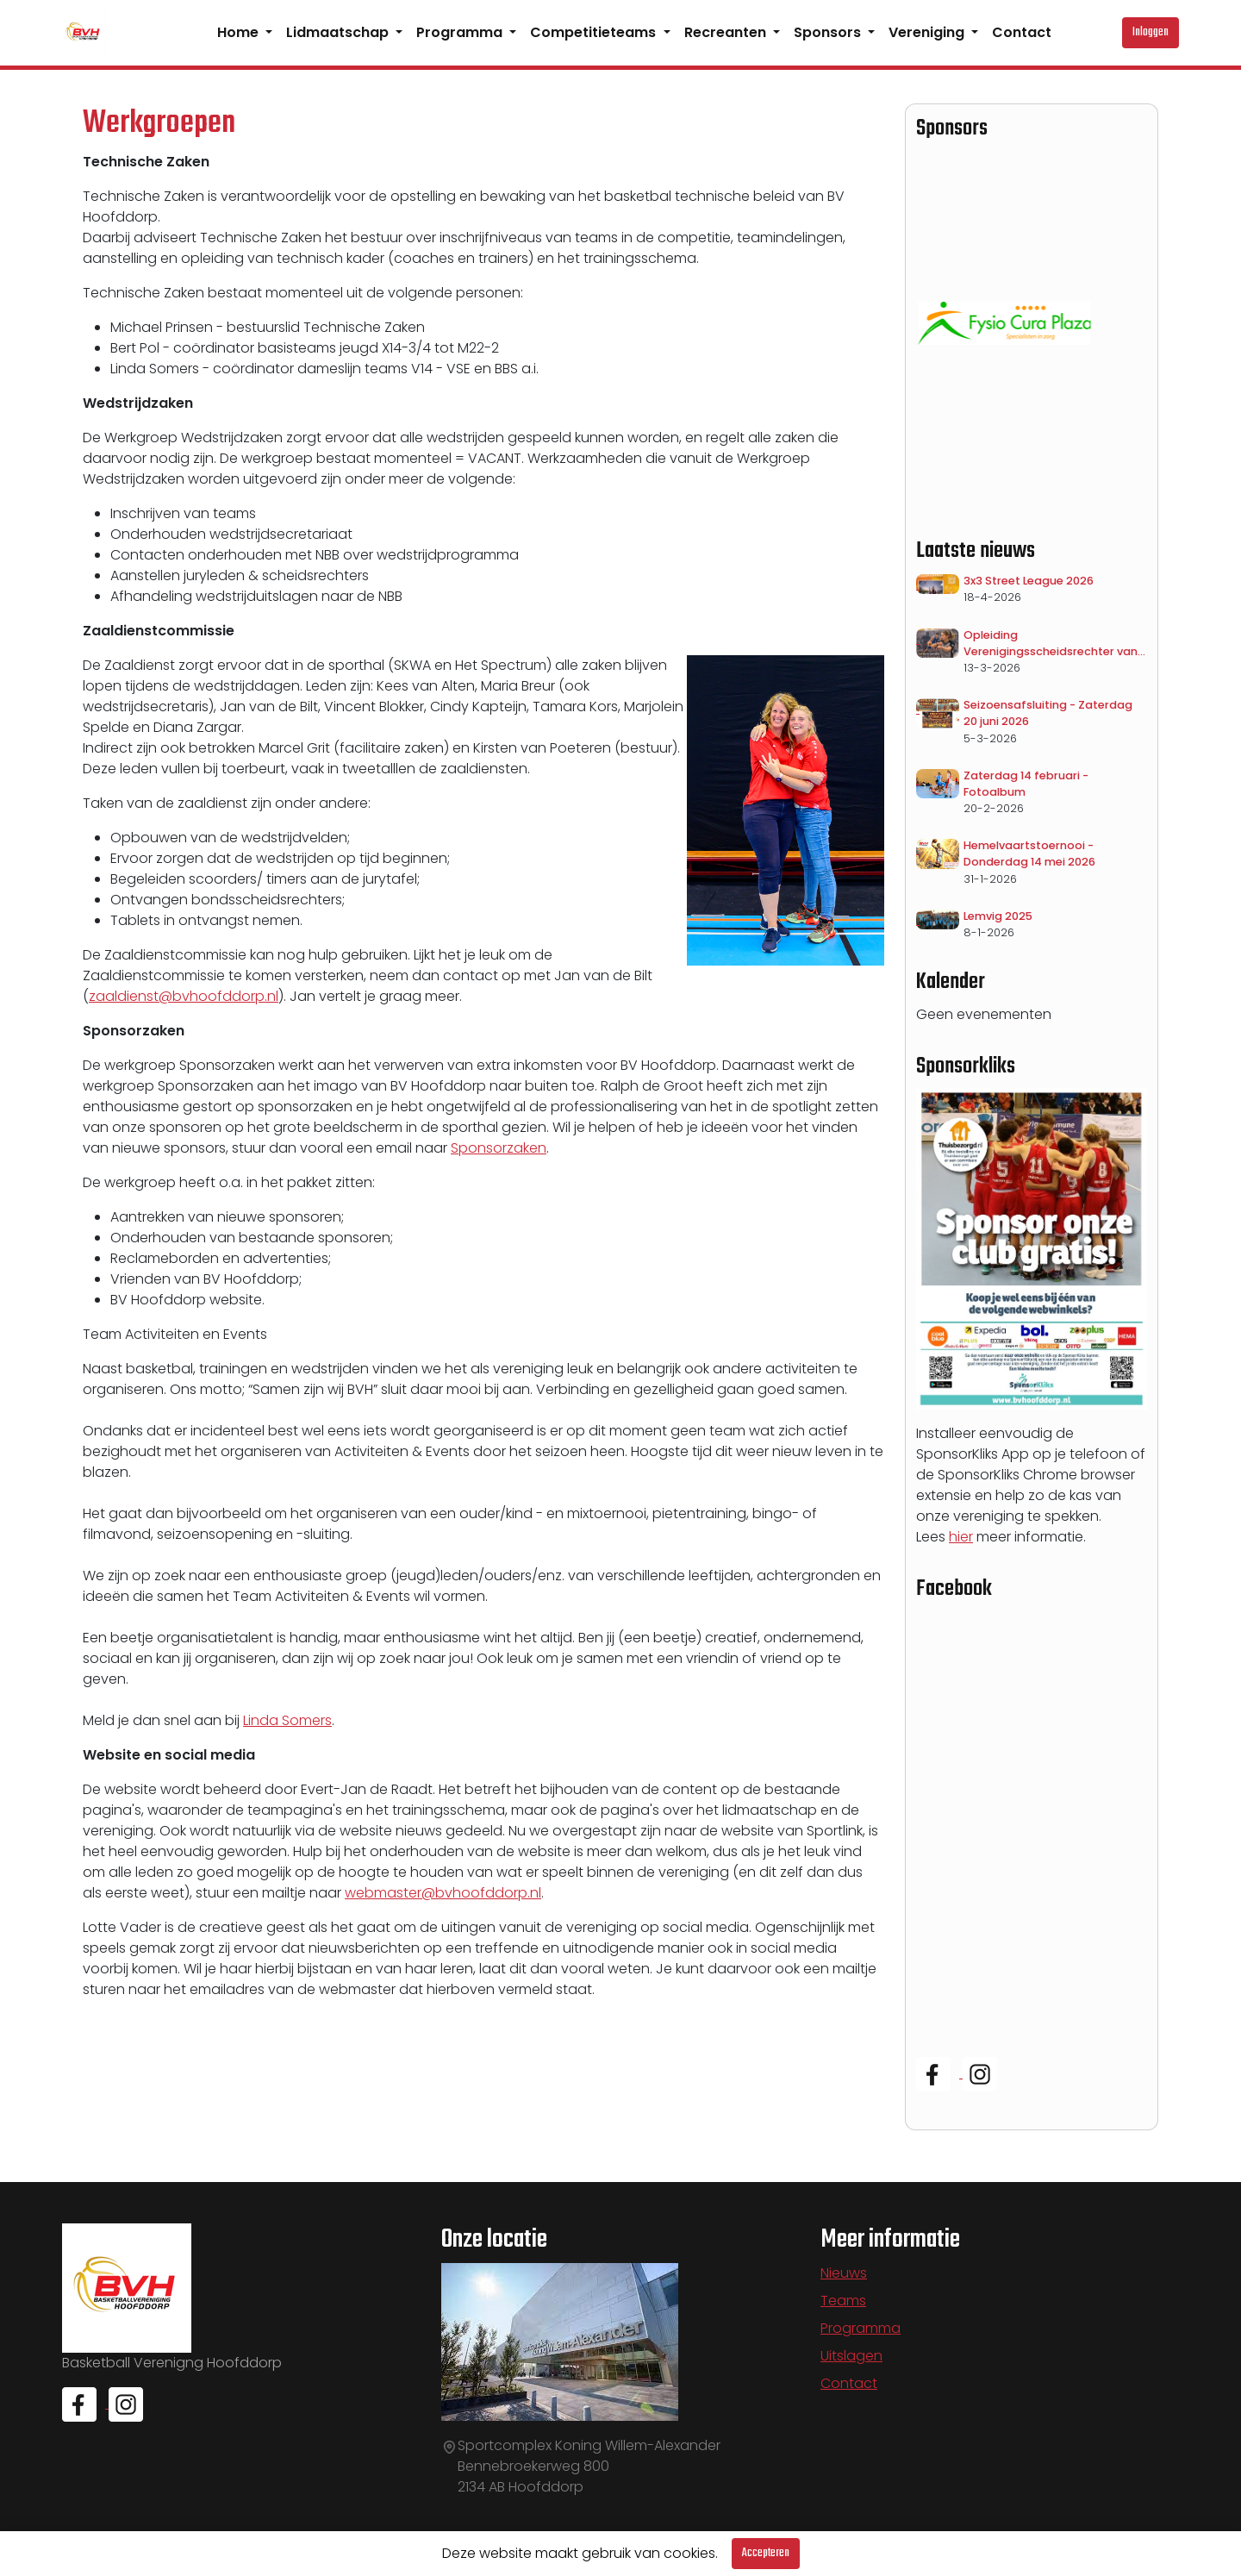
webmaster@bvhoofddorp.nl (443, 1893)
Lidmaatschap (339, 32)
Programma (461, 32)
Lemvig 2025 (997, 916)
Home (239, 32)
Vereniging (928, 32)
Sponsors (829, 32)
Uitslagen (851, 2356)
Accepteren (765, 2553)
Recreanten (727, 32)
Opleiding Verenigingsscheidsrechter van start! (1050, 644)
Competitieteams (594, 32)
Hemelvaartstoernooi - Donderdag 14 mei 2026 (1029, 853)
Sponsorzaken (498, 1148)
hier (961, 1537)
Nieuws (843, 2273)
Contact (1021, 32)
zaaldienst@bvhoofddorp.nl (183, 996)
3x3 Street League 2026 (1028, 580)
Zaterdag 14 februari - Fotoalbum (1025, 783)
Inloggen (1150, 32)
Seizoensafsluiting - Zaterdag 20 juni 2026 (1047, 712)
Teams (843, 2300)
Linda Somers (287, 1720)
